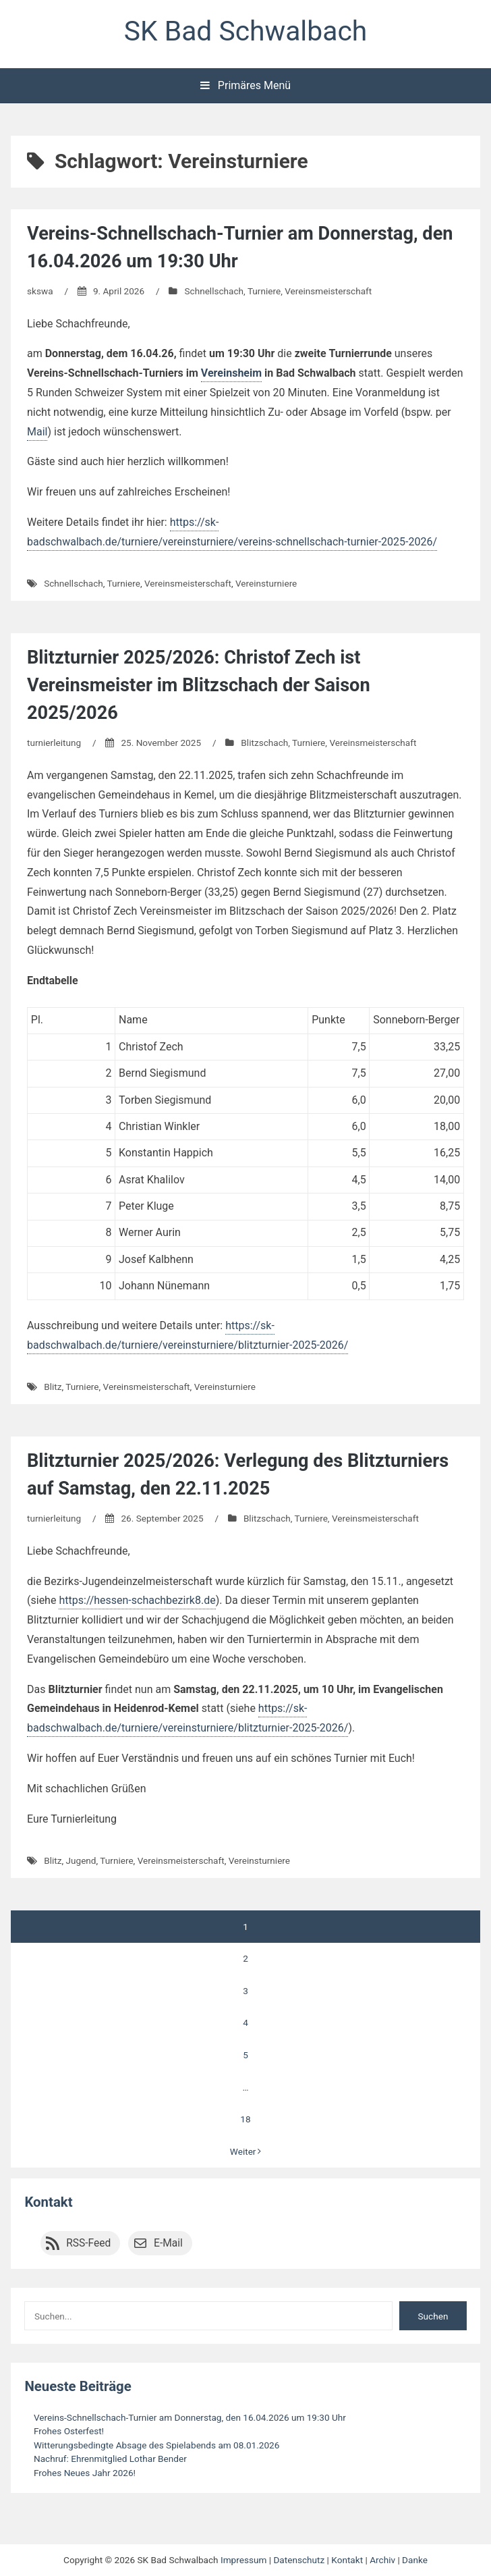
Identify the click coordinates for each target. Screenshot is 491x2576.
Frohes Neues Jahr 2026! (85, 2472)
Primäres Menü (245, 85)
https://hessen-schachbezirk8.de (137, 1600)
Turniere (264, 291)
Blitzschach (264, 742)
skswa (40, 291)
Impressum (243, 2559)
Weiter (245, 2151)
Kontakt (48, 2202)
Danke (415, 2559)
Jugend (81, 1860)
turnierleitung (54, 742)
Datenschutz (298, 2559)
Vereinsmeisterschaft (328, 291)
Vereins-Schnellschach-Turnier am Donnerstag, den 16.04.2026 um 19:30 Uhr (190, 2417)
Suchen (433, 2316)
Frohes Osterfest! (69, 2430)
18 (245, 2119)
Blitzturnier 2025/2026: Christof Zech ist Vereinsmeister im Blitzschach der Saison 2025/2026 (198, 685)
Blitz (52, 1386)
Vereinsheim (231, 373)
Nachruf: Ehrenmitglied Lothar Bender (110, 2458)
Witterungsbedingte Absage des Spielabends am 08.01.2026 (156, 2445)
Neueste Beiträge (77, 2386)
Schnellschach (213, 291)
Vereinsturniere (266, 583)
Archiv (382, 2559)
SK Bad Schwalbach (245, 31)
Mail (37, 431)
